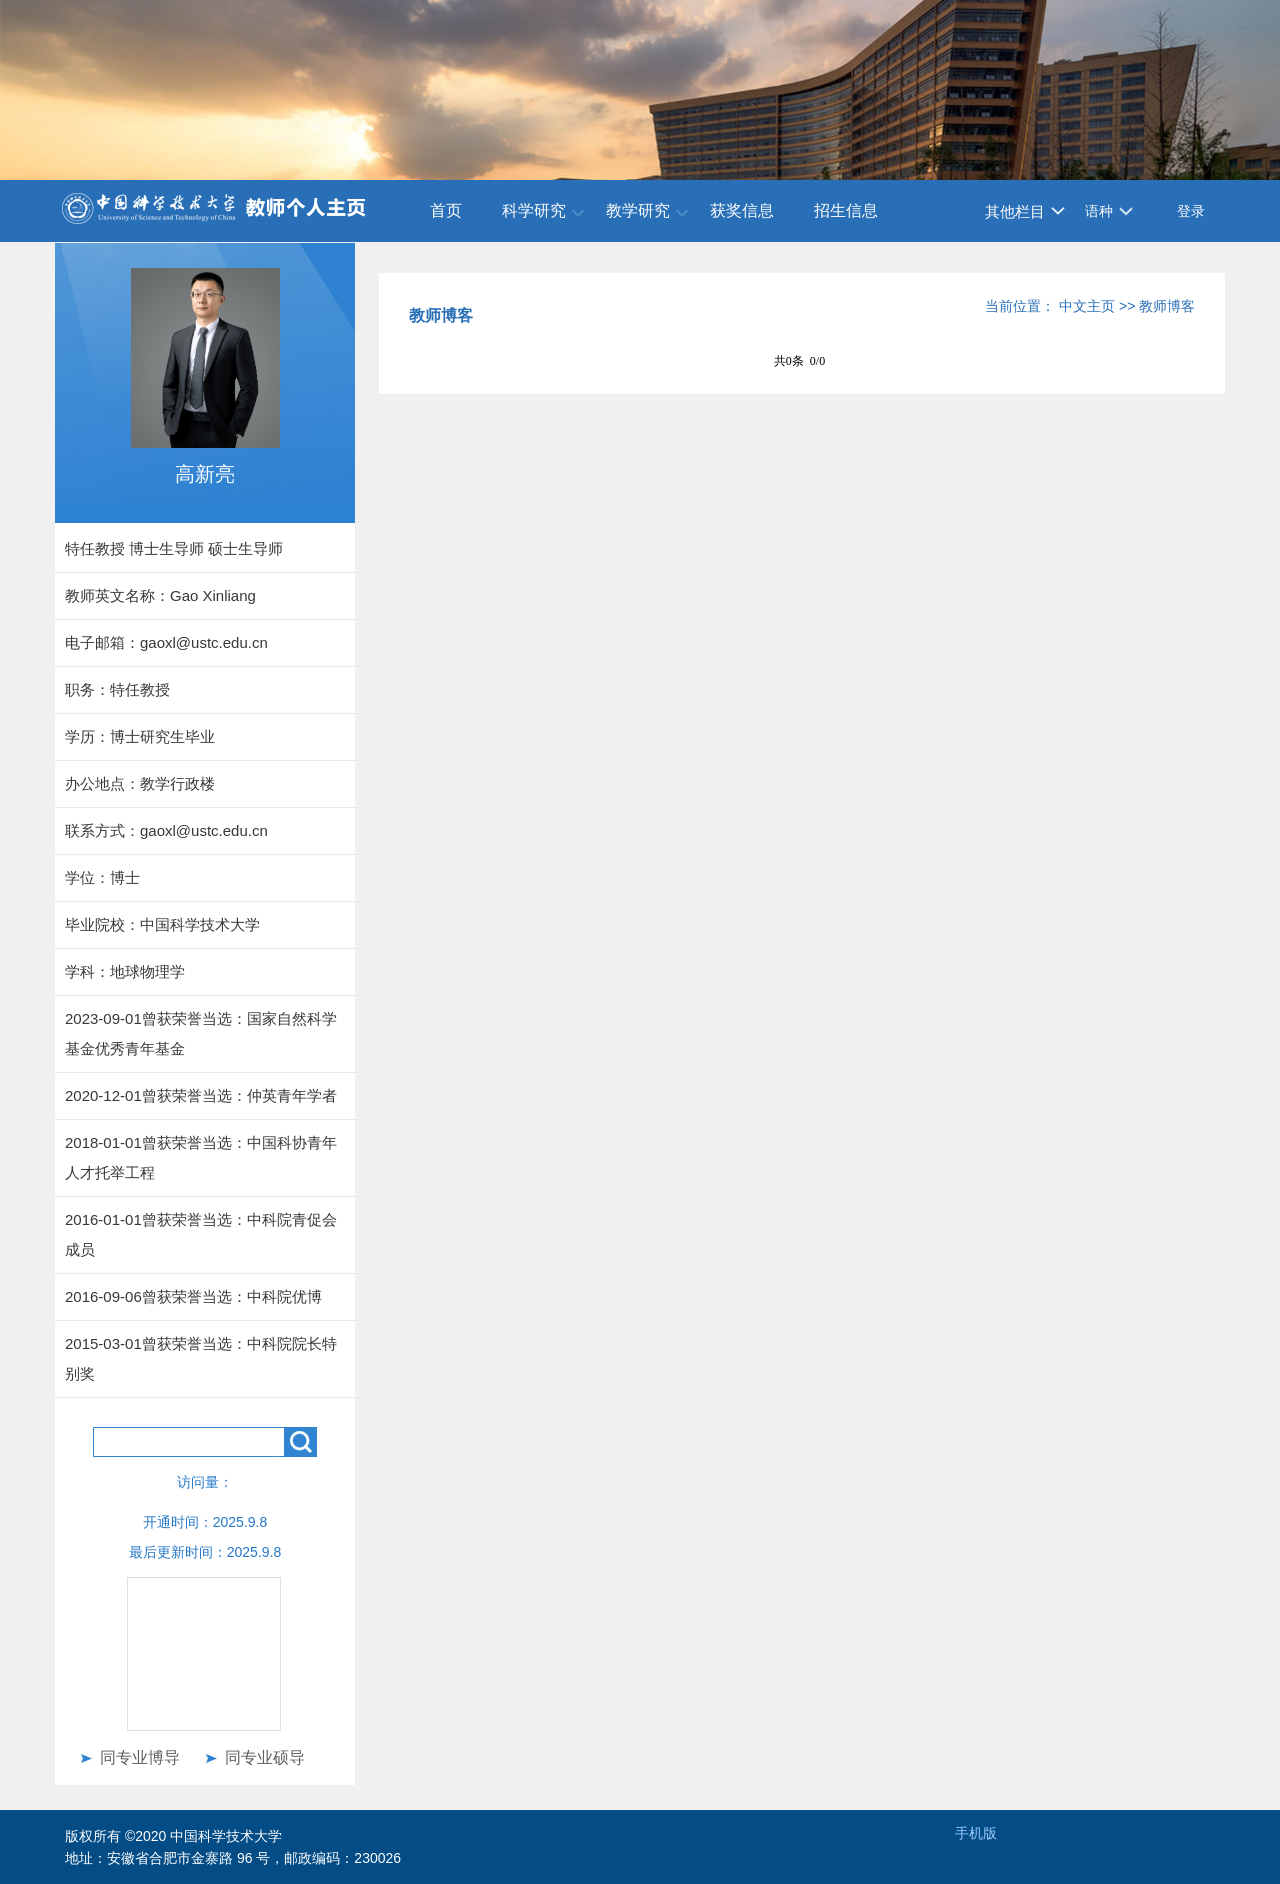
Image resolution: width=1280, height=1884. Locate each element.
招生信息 (846, 210)
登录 (1191, 211)
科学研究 (534, 210)
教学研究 (638, 210)
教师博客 (1167, 306)
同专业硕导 (265, 1757)
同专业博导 (140, 1757)
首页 (446, 210)
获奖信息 (742, 210)
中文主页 (1087, 306)
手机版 (976, 1833)
